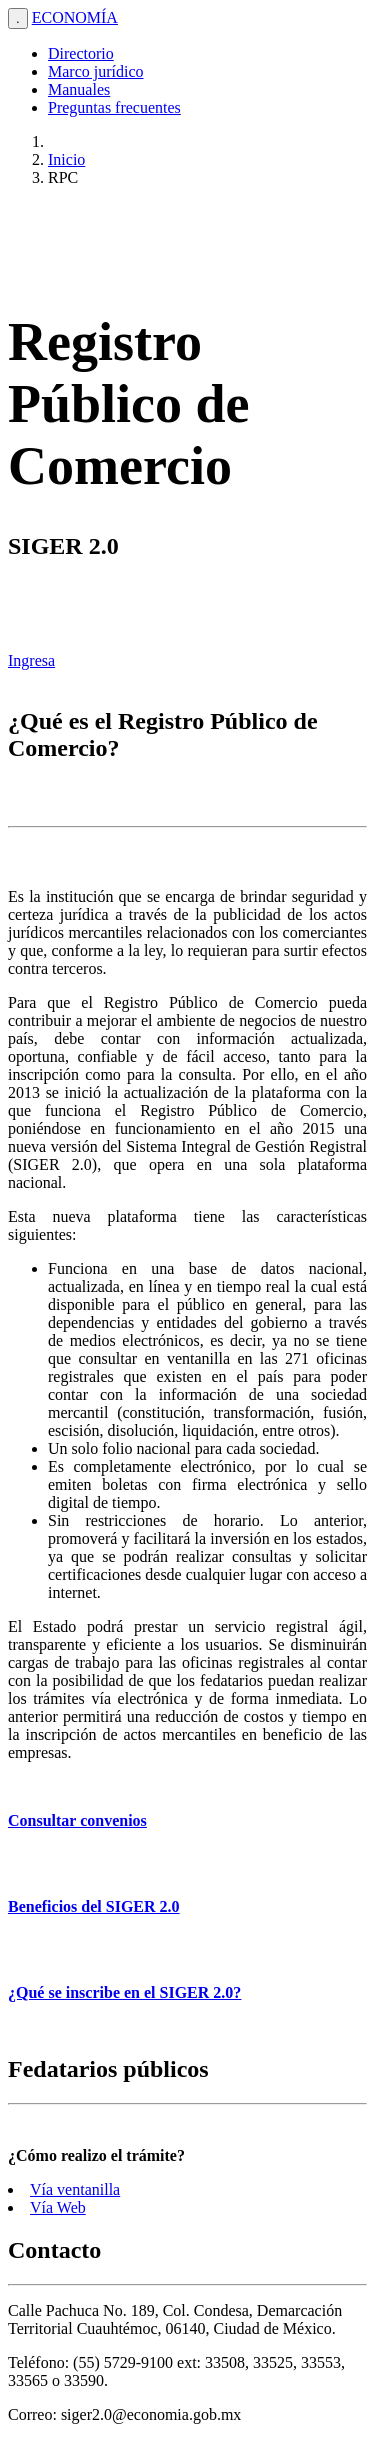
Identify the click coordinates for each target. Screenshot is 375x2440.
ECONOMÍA (75, 17)
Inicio (66, 159)
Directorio (81, 53)
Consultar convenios (77, 1820)
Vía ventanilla (75, 2189)
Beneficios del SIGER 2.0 (94, 1906)
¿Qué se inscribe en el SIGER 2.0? (124, 1992)
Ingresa (31, 660)
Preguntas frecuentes (114, 107)
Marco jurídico (96, 71)
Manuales (79, 89)
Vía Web (58, 2207)
